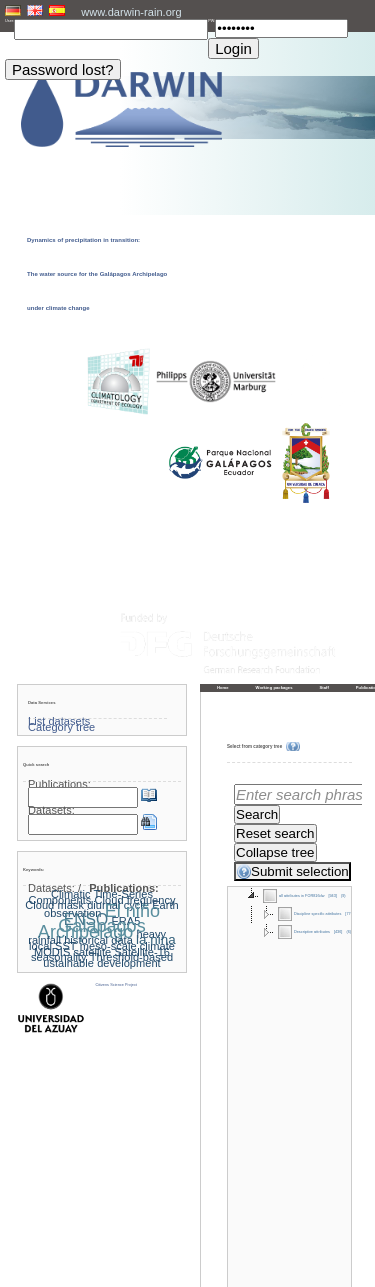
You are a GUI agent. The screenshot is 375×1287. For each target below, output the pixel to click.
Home (223, 687)
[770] (349, 914)
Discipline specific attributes (309, 914)
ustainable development (101, 963)
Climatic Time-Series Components (90, 897)
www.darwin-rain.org (131, 12)
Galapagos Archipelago (92, 929)
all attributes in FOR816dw (293, 896)
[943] (332, 896)
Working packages (274, 687)
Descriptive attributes (304, 932)
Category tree (61, 727)
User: (9, 21)
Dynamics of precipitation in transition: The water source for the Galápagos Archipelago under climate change (97, 274)
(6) (348, 932)
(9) (343, 896)
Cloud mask (54, 905)
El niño (132, 911)
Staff (324, 687)
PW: (211, 21)
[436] (338, 932)
